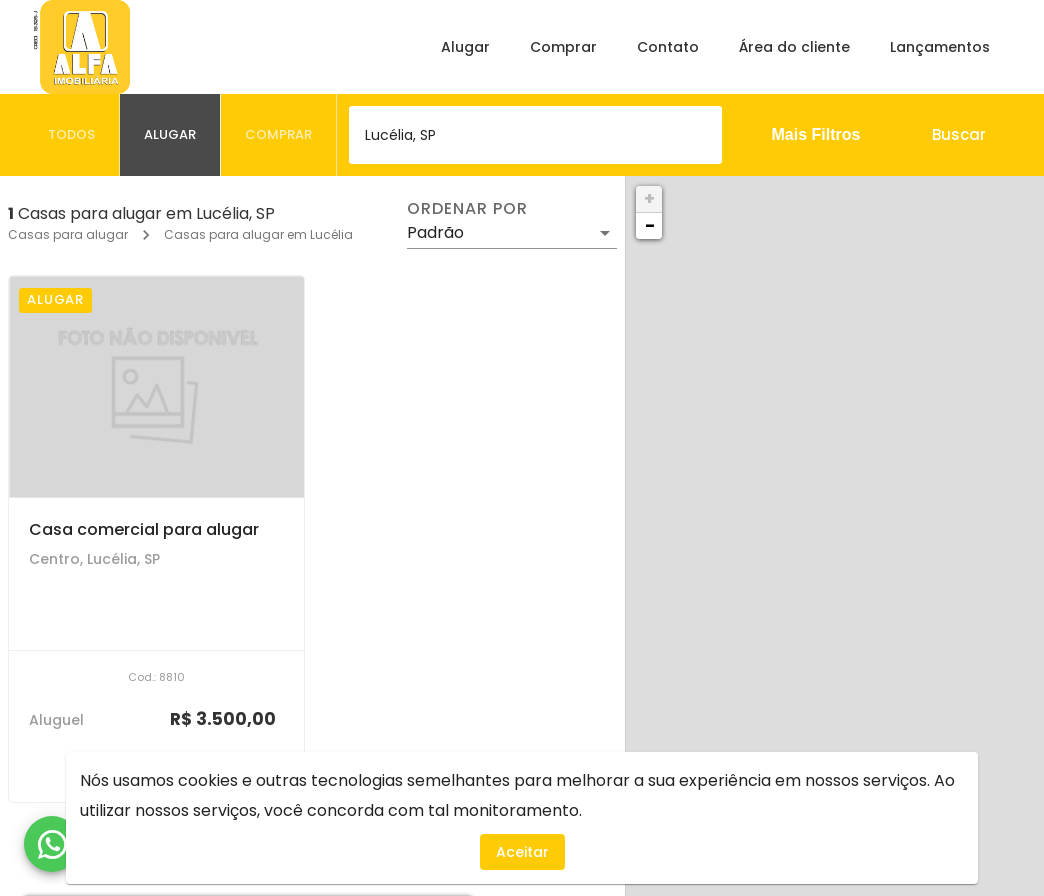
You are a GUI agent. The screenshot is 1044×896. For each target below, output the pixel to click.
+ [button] (649, 198)
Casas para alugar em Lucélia (258, 234)
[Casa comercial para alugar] (156, 386)
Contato (668, 47)
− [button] (650, 225)
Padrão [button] (435, 232)
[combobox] (535, 135)
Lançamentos (940, 47)
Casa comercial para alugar (144, 529)
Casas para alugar (68, 234)
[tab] (72, 135)
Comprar (563, 47)
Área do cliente (794, 47)
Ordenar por (467, 209)
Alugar (465, 47)
